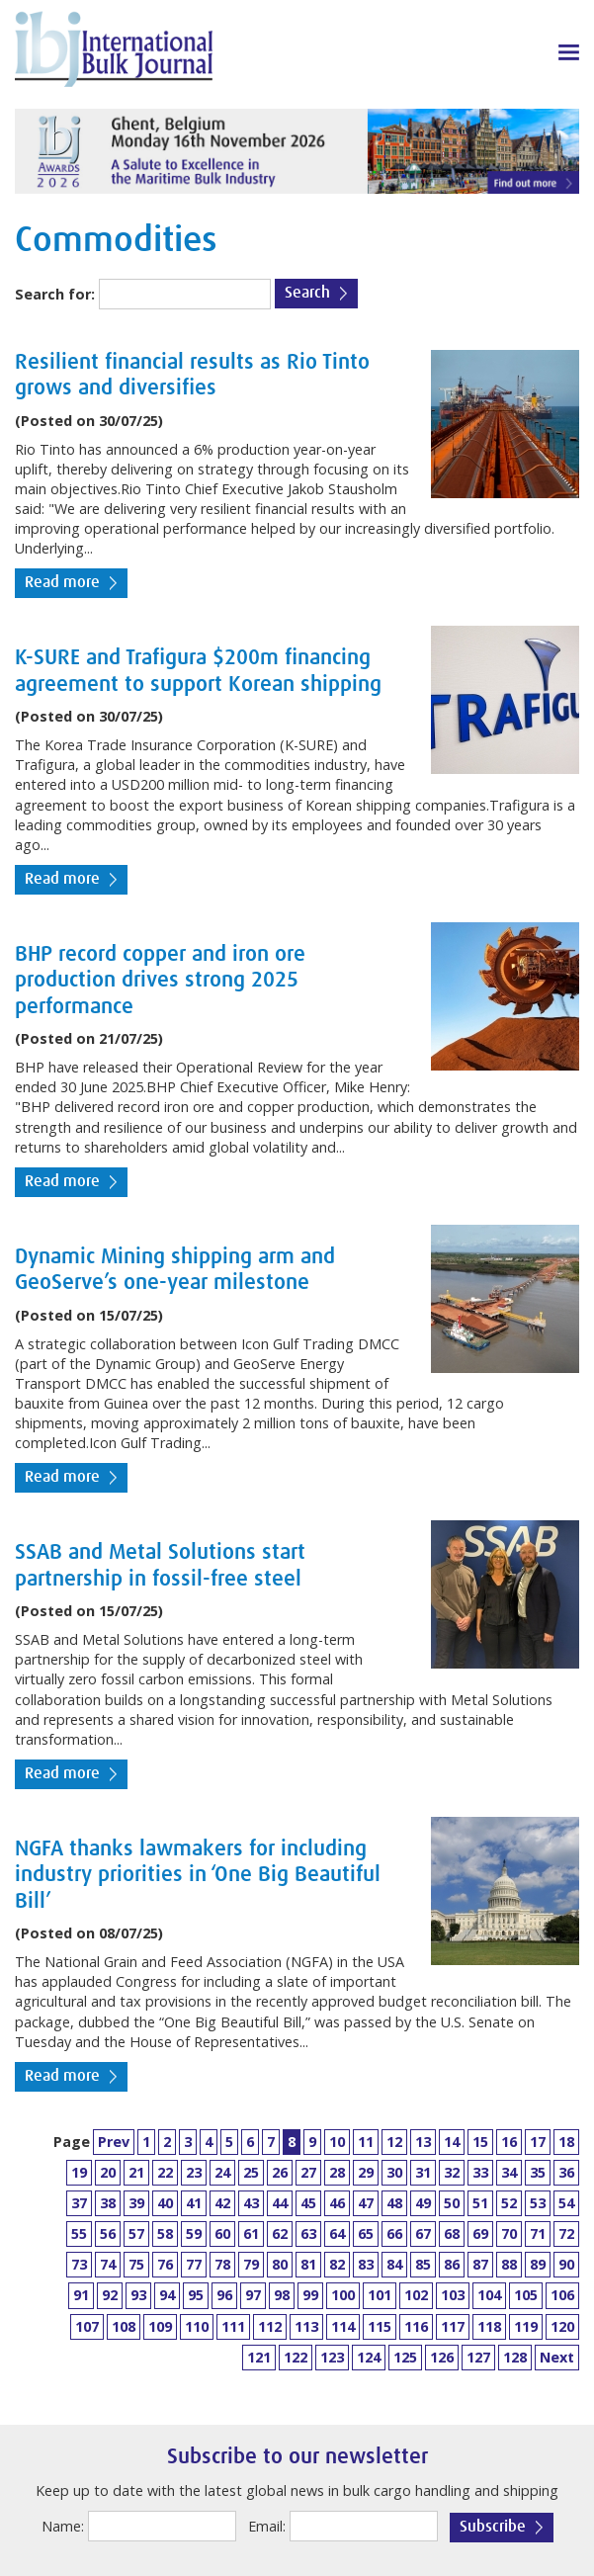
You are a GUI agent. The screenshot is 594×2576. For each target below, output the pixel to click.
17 (538, 2141)
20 (108, 2172)
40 (165, 2202)
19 (79, 2172)
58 (165, 2233)
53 (538, 2202)
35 (538, 2172)
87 (480, 2264)
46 (337, 2202)
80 (280, 2264)
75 (136, 2264)
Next (557, 2357)
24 (222, 2172)
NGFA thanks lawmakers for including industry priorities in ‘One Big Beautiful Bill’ (198, 1876)
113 (306, 2326)
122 (295, 2357)
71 (538, 2233)
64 (337, 2233)
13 (423, 2141)
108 (123, 2326)
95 (196, 2294)
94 (167, 2294)
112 (270, 2326)
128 (515, 2357)
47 (366, 2202)
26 (280, 2172)
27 (308, 2172)
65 (366, 2233)
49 (423, 2202)
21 (136, 2172)
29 (366, 2172)
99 (310, 2294)
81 (308, 2264)
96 (224, 2294)
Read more (62, 582)
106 (562, 2294)
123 (332, 2357)
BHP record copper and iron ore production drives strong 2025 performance (160, 981)
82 (337, 2264)
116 (416, 2326)
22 (165, 2172)
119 (526, 2326)
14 (452, 2141)
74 (108, 2264)
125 (405, 2357)
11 (366, 2141)
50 (452, 2202)
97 (253, 2294)
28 (337, 2172)
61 (251, 2233)
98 (282, 2294)
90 (566, 2264)
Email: (267, 2526)
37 (79, 2202)
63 (308, 2233)
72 (566, 2233)
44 (280, 2202)
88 (509, 2264)
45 (308, 2202)
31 (423, 2172)
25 (251, 2172)
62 (280, 2233)
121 (259, 2357)
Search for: (55, 294)
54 (566, 2202)
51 (480, 2202)
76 (165, 2264)
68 (452, 2233)
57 (136, 2233)
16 (509, 2141)
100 (343, 2294)
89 (538, 2264)
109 (160, 2326)
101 (379, 2294)
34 (509, 2172)
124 (369, 2357)
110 (197, 2326)
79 (251, 2264)
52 (509, 2202)
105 (526, 2294)
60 (222, 2233)
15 (480, 2141)
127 (478, 2357)
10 (337, 2141)
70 (509, 2233)
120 (562, 2326)
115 (379, 2326)
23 (194, 2172)
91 (81, 2294)
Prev (113, 2141)
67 (423, 2233)
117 (453, 2326)
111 (233, 2326)
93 (138, 2294)
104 (489, 2294)
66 (394, 2233)
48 (394, 2202)
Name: (63, 2526)
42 (222, 2202)
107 (87, 2326)
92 (110, 2294)
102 (416, 2294)
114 (343, 2326)
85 (423, 2264)
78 (222, 2264)
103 (453, 2294)
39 (136, 2202)
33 (480, 2172)
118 (489, 2326)
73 (79, 2264)
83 (366, 2264)
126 (442, 2357)
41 (194, 2202)
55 (79, 2233)
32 (452, 2172)
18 (566, 2141)
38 (108, 2202)
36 (566, 2172)
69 (480, 2233)
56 (108, 2233)
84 (394, 2264)
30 (394, 2172)
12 (394, 2141)
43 (251, 2202)
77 (194, 2264)
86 (452, 2264)
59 (194, 2233)
